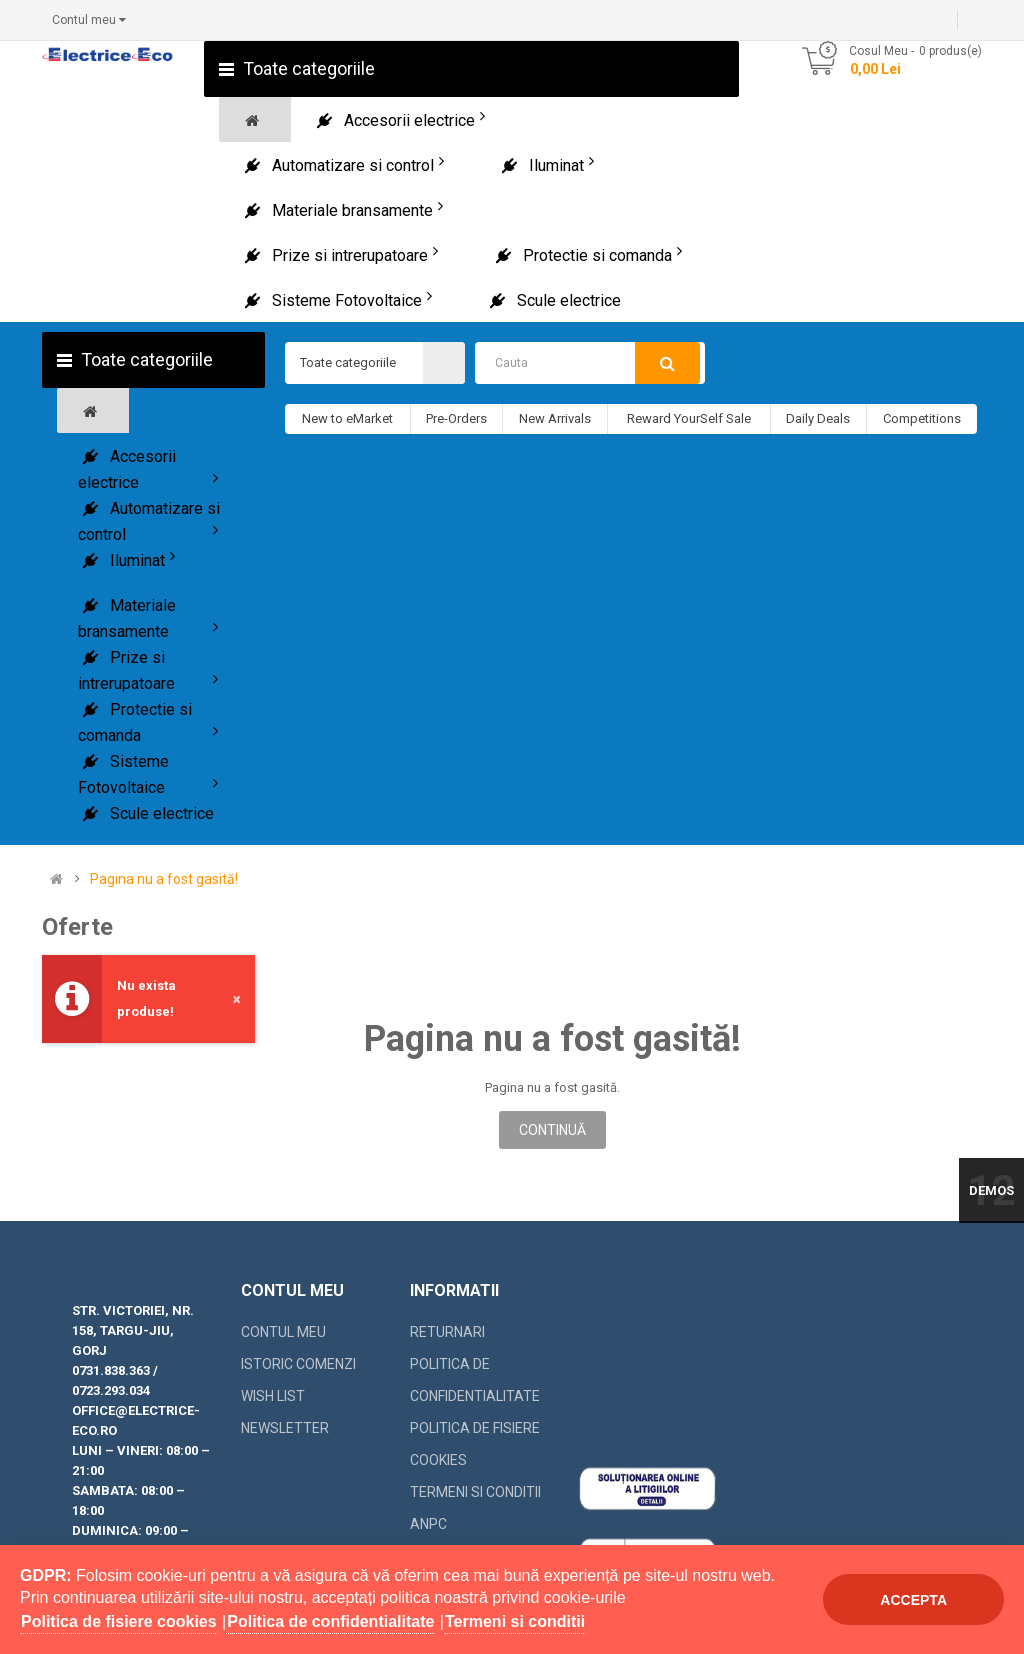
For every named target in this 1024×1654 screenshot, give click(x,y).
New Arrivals (555, 418)
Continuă (552, 1130)
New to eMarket (347, 418)
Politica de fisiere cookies (475, 1444)
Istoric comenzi (298, 1364)
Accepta (913, 1600)
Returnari (447, 1332)
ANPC (428, 1524)
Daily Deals (818, 418)
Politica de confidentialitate (475, 1380)
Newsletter (285, 1428)
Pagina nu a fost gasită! (164, 879)
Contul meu (283, 1332)
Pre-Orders (456, 418)
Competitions (922, 418)
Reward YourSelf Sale (689, 418)
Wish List (273, 1396)
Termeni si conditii (475, 1492)
